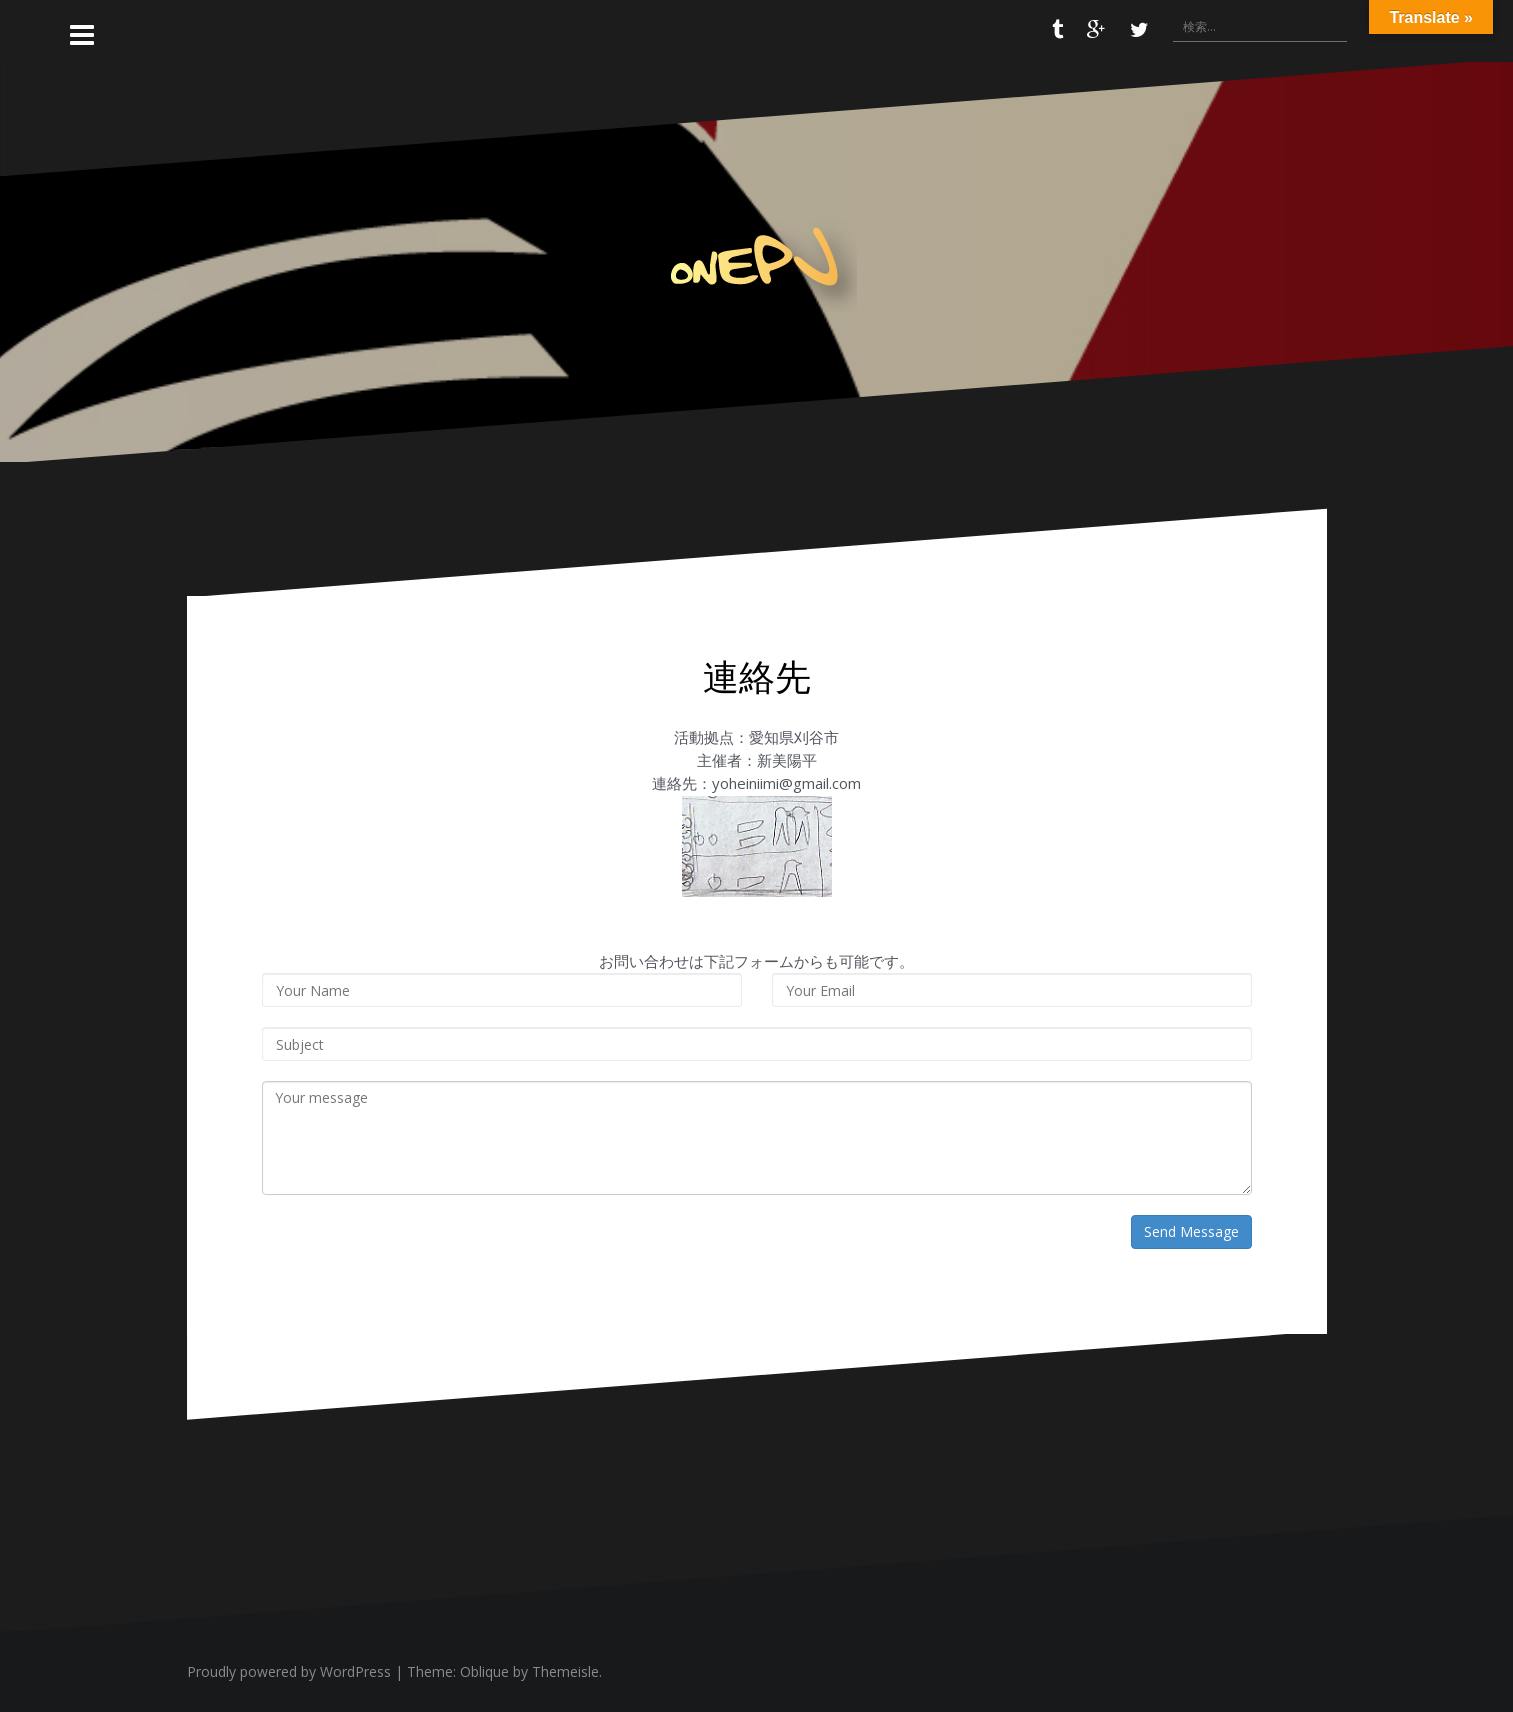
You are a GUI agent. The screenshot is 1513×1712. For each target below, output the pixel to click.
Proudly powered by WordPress (289, 1671)
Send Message (1191, 1231)
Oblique (484, 1671)
